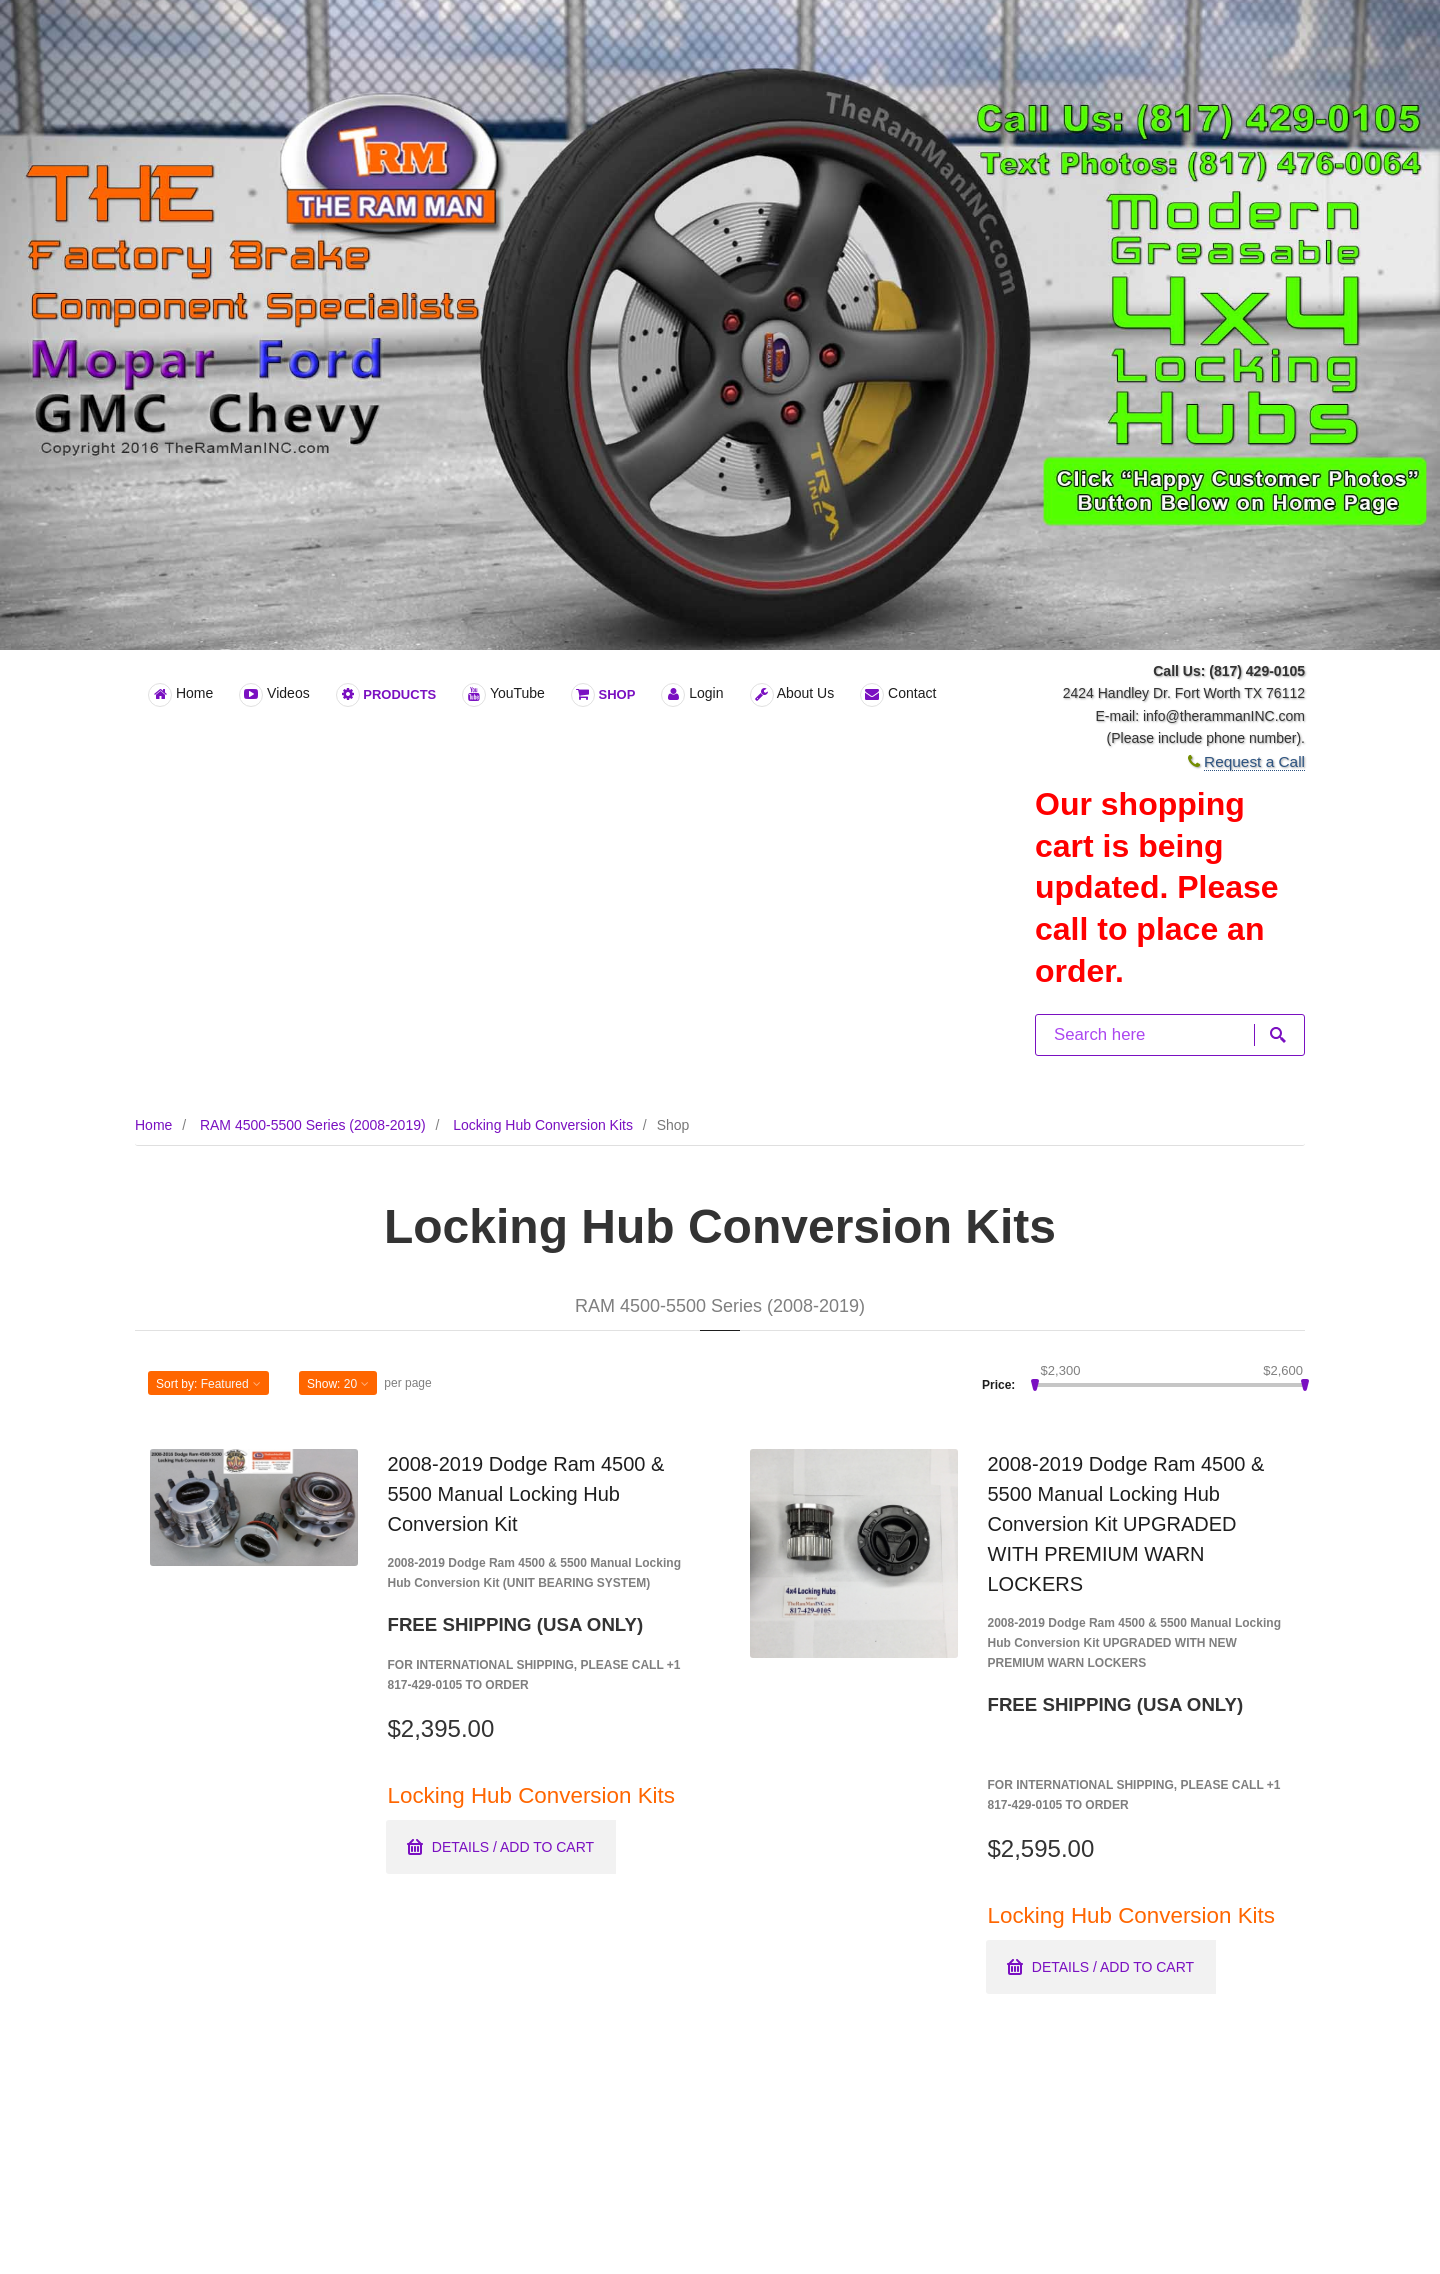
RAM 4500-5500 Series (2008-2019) (313, 1125)
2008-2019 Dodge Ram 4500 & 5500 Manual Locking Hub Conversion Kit (526, 1494)
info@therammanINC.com (1224, 716)
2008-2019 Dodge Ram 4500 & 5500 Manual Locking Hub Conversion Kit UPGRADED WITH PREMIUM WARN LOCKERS (1126, 1524)
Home (180, 695)
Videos (274, 695)
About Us (792, 695)
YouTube (503, 695)
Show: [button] (338, 1384)
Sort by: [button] (208, 1384)
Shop (603, 695)
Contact (898, 695)
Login (692, 695)
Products (386, 695)
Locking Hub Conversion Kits (543, 1125)
